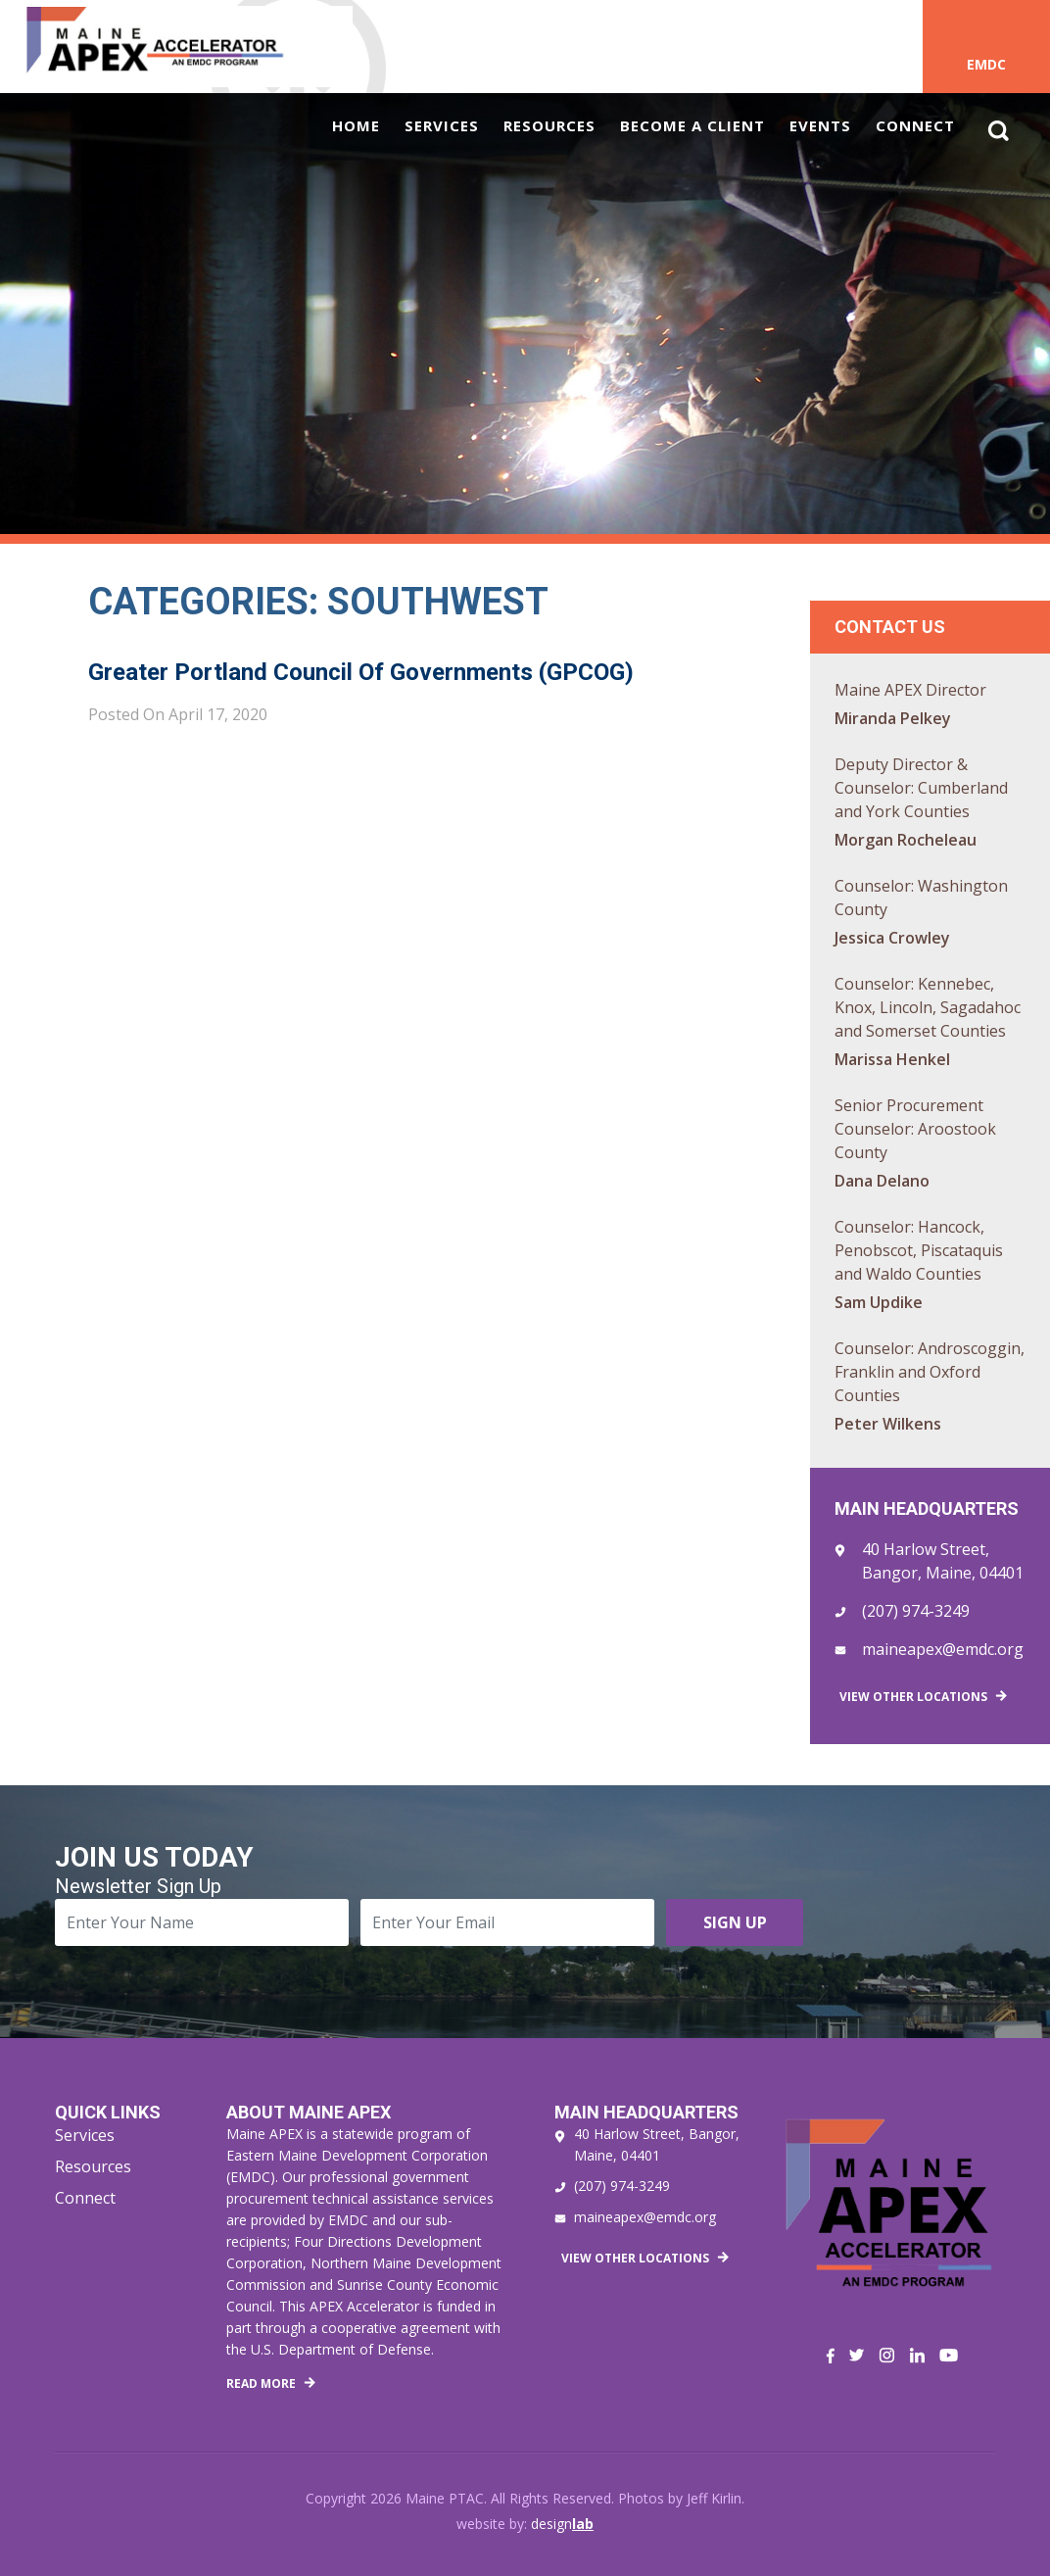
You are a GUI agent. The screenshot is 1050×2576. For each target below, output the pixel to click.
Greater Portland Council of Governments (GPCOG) (361, 672)
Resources (549, 125)
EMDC (986, 64)
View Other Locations (913, 1696)
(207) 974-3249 (916, 1611)
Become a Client (692, 125)
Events (820, 125)
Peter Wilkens (888, 1423)
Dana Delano (882, 1180)
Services (442, 125)
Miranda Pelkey (893, 718)
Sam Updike (879, 1302)
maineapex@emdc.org (943, 1649)
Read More (261, 2383)
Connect (915, 125)
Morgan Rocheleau (906, 840)
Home (356, 125)
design (562, 2523)
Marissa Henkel (892, 1059)
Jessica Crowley (892, 937)
